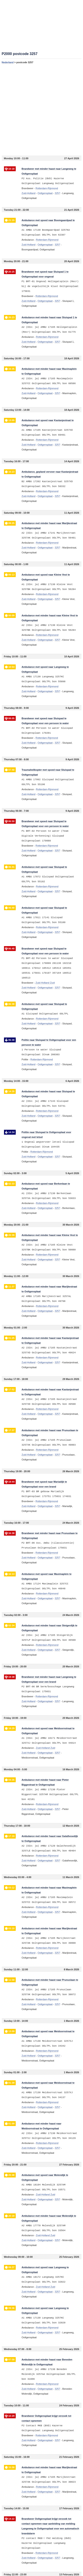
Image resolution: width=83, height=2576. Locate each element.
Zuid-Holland (28, 193)
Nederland (8, 62)
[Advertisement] (41, 109)
